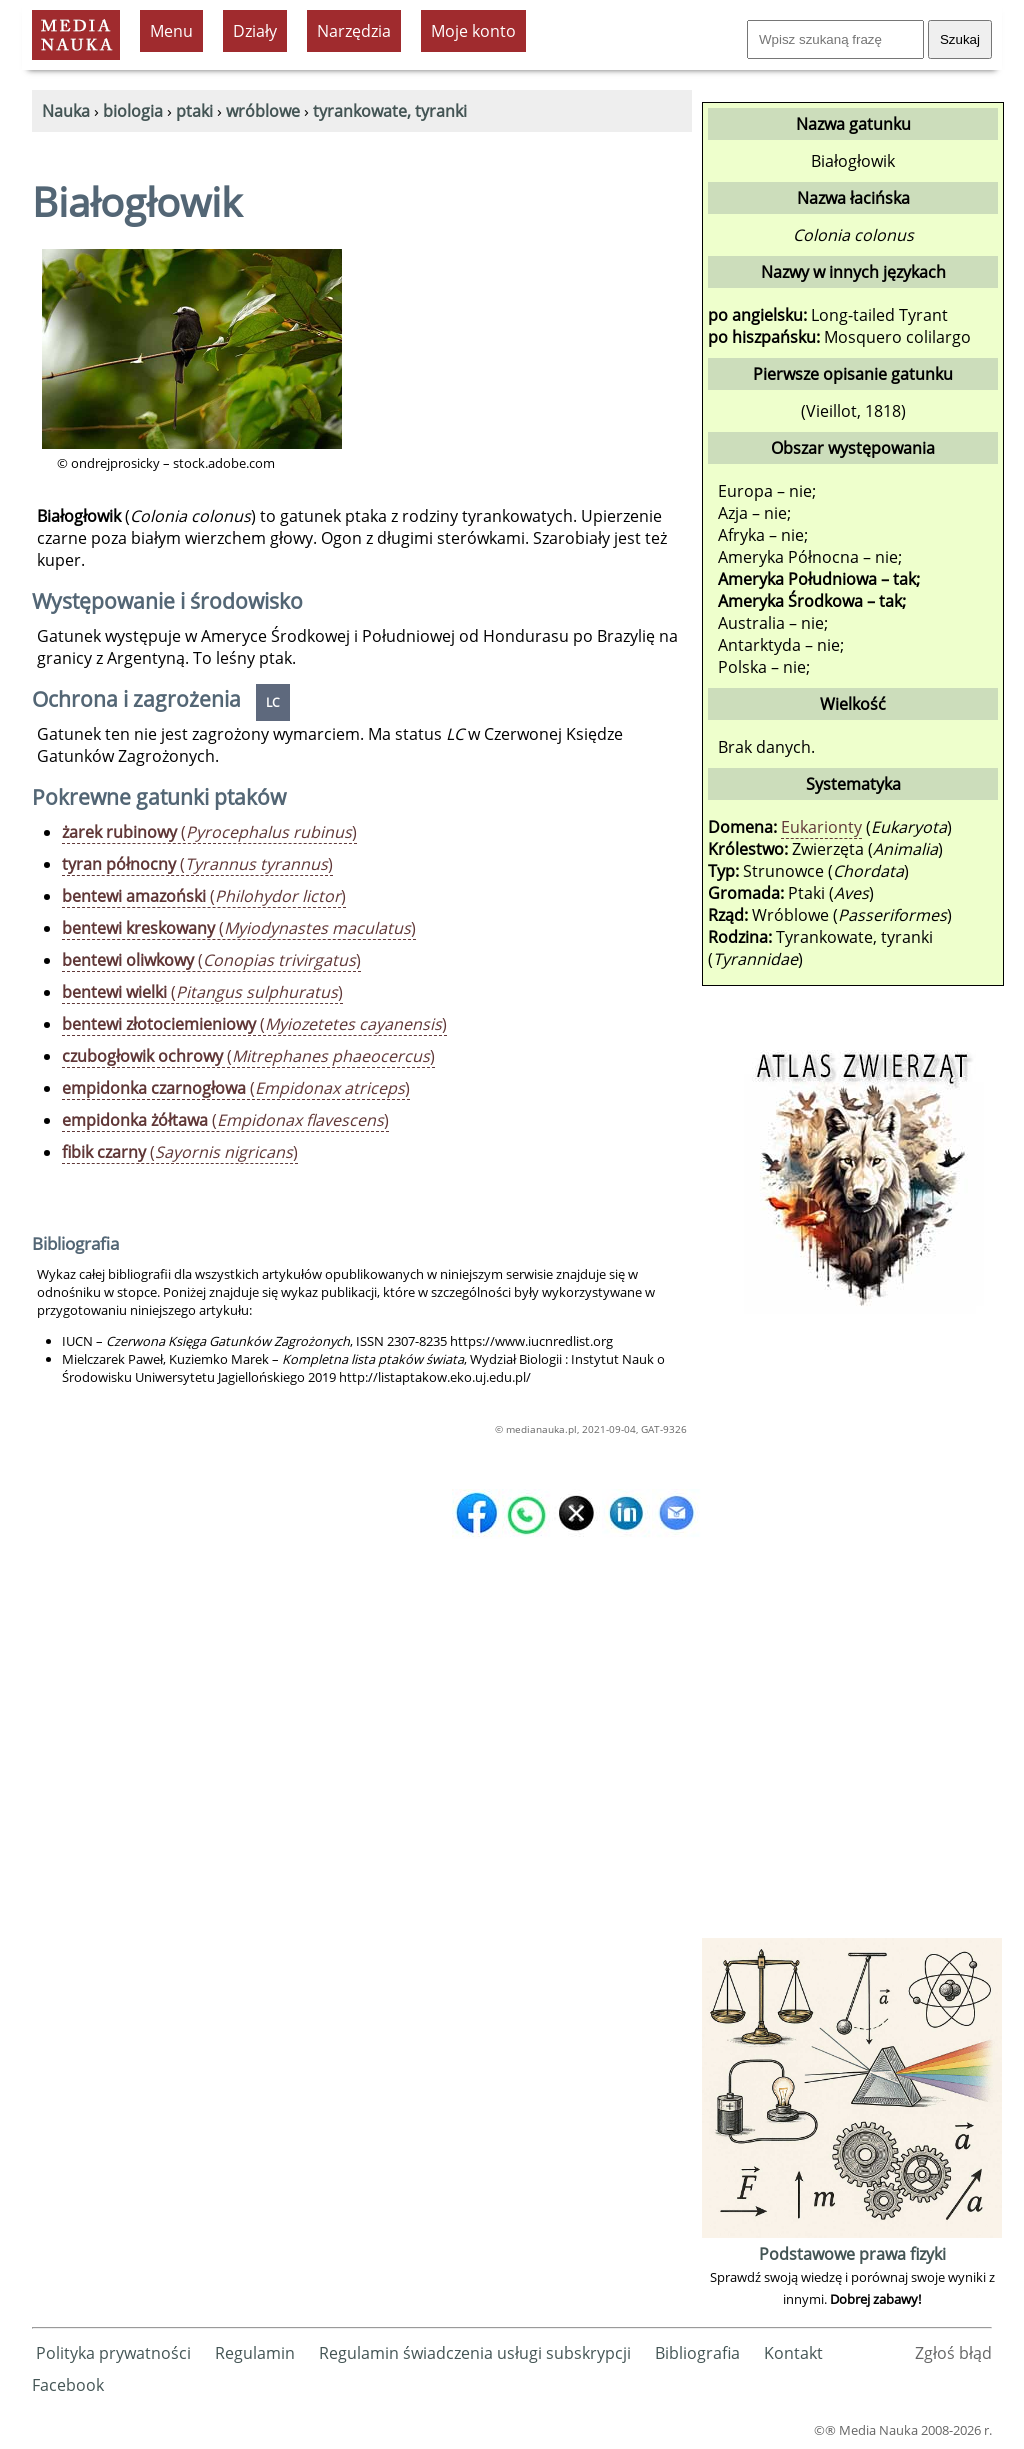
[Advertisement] (852, 1633)
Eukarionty (821, 827)
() (209, 832)
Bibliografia (697, 2353)
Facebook (68, 2385)
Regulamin (255, 2353)
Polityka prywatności (113, 2353)
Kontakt (793, 2353)
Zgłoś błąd (953, 2353)
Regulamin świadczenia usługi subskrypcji (475, 2353)
